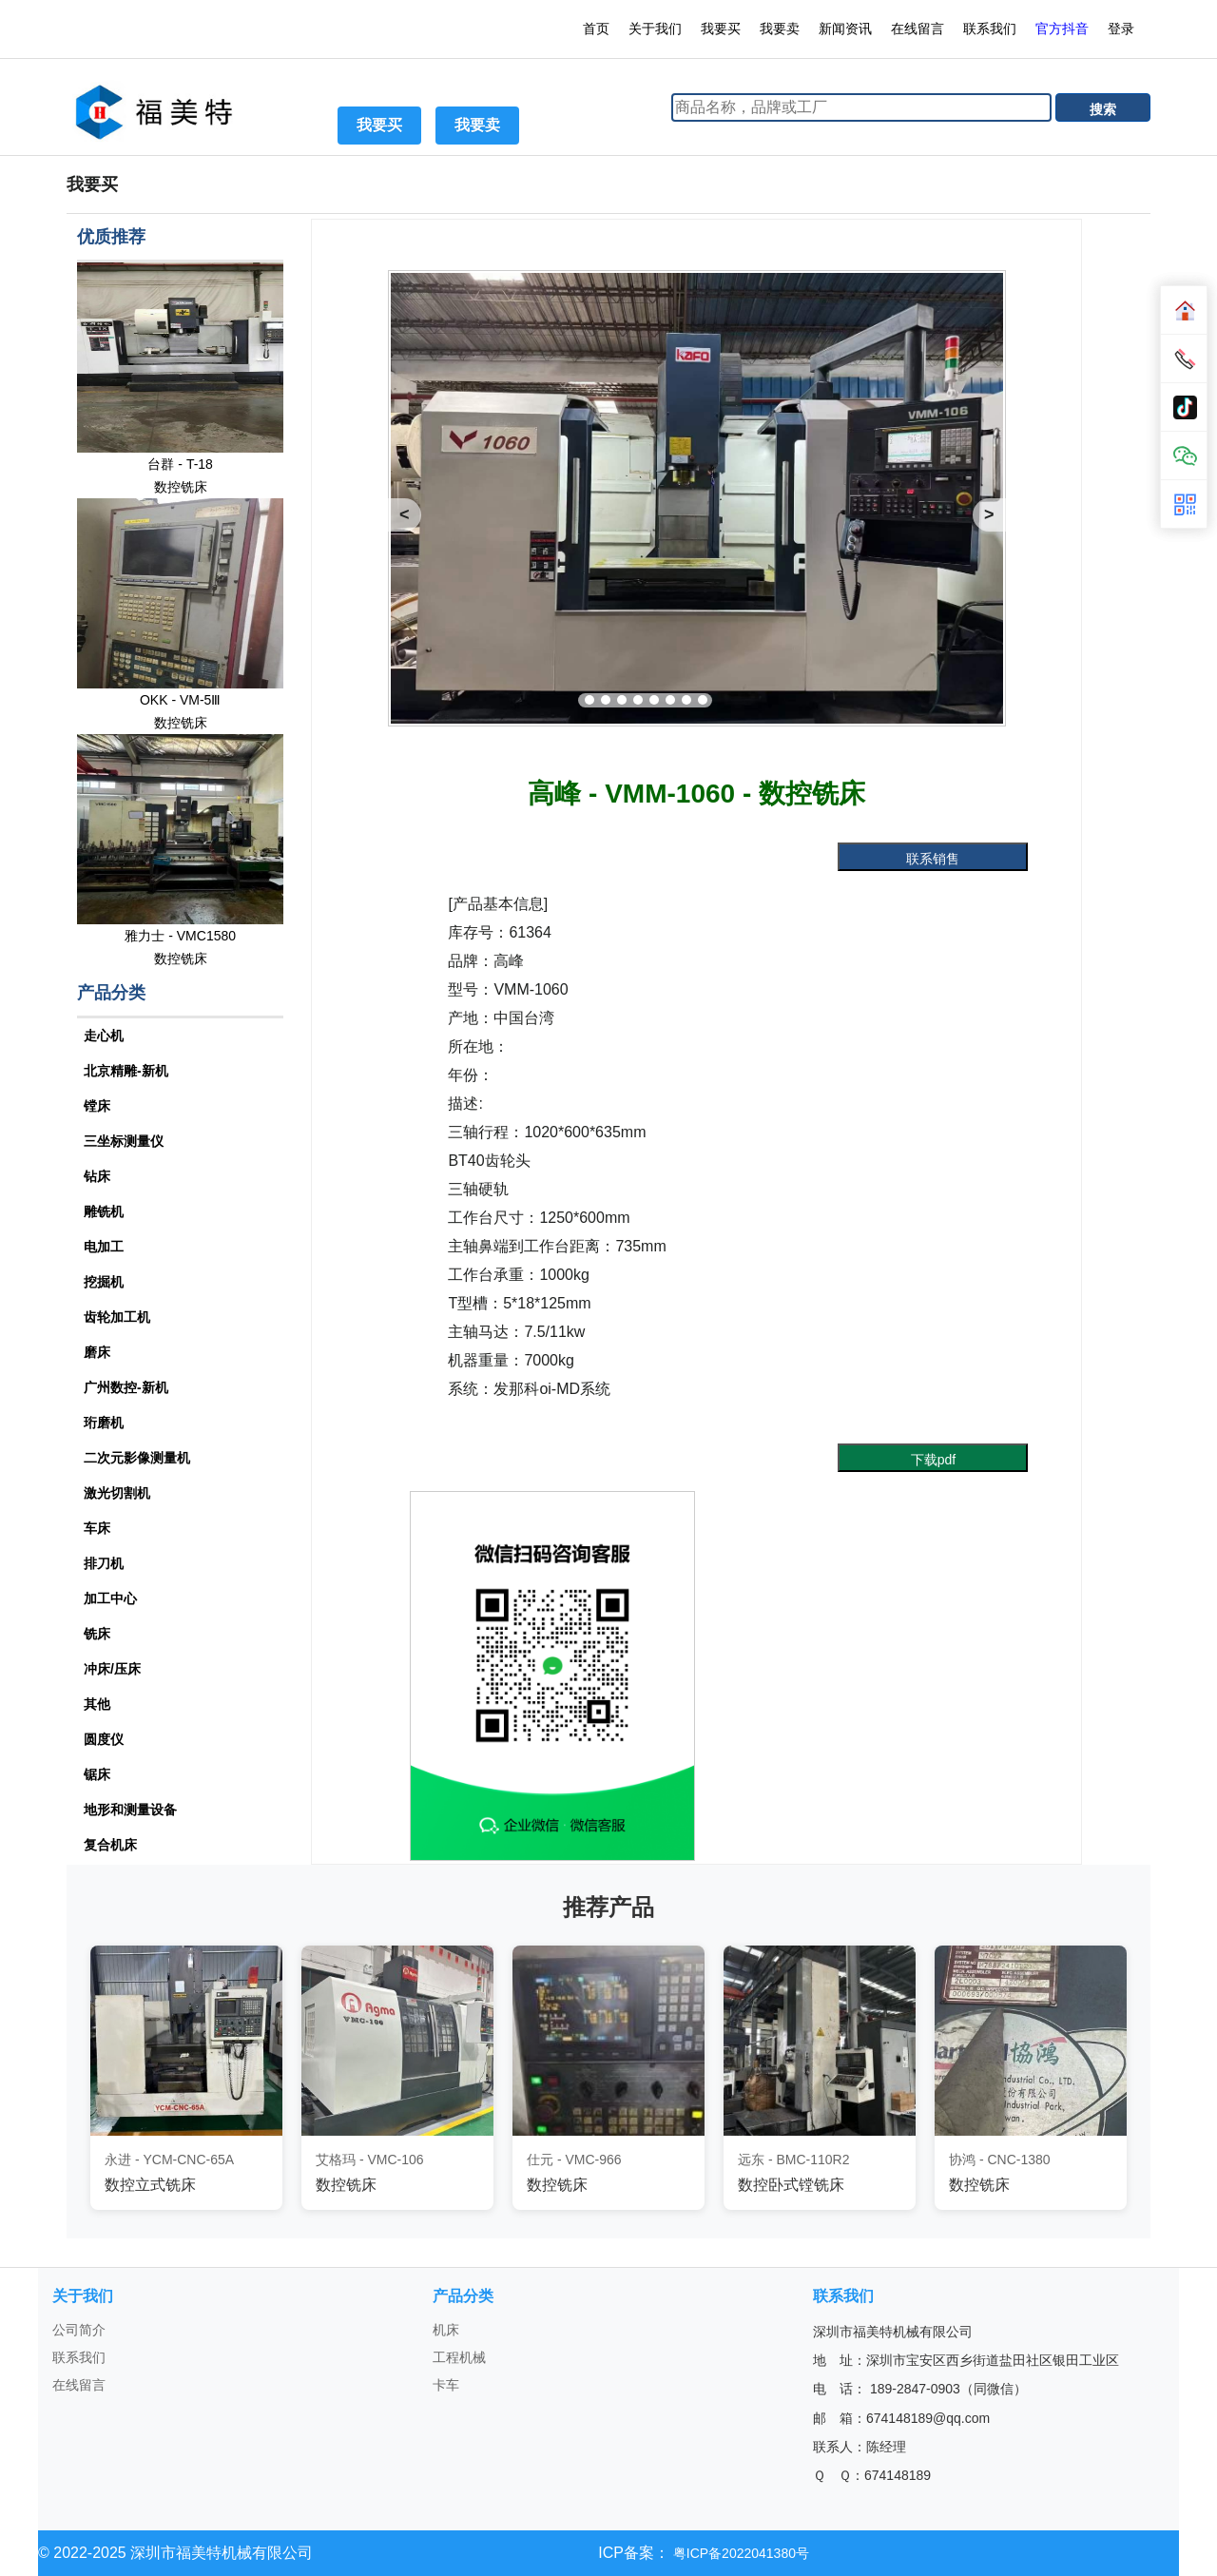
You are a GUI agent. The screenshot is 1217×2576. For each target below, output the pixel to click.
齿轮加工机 (117, 1317)
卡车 (446, 2384)
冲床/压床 (112, 1668)
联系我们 (989, 28)
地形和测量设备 (130, 1809)
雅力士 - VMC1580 (180, 935)
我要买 (721, 28)
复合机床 (110, 1844)
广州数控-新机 (126, 1387)
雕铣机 (104, 1211)
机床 (446, 2329)
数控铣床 (180, 486)
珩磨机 (104, 1422)
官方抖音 (1062, 28)
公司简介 (79, 2329)
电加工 (104, 1246)
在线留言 (917, 28)
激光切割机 (117, 1493)
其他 (97, 1704)
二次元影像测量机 (137, 1457)
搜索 (1103, 109)
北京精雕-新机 (126, 1070)
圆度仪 (104, 1739)
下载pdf (933, 1459)
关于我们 (655, 28)
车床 (97, 1528)
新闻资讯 (845, 28)
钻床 (97, 1176)
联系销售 (932, 858)
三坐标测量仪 (124, 1141)
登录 (1123, 28)
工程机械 (459, 2357)
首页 (596, 28)
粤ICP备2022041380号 (739, 2553)
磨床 (97, 1352)
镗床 (97, 1106)
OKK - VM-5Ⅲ (180, 699)
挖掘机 (104, 1281)
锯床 (97, 1774)
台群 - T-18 (179, 464)
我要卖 (780, 28)
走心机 (104, 1035)
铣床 (97, 1633)
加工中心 (110, 1598)
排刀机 (104, 1563)
